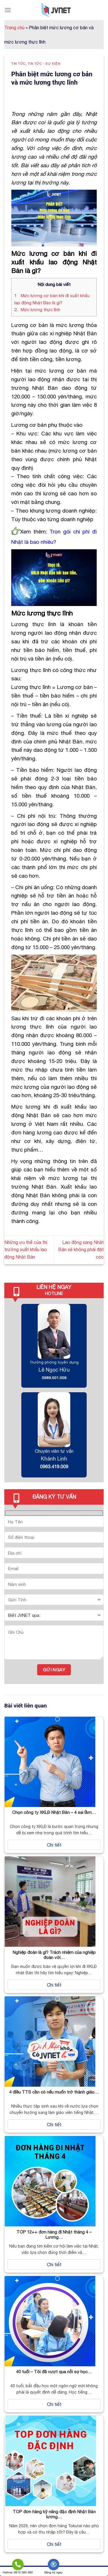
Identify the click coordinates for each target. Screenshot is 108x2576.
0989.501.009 (54, 1377)
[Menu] (7, 10)
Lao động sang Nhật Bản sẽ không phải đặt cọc (81, 1249)
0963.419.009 (54, 1466)
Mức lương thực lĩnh (37, 309)
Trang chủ (14, 27)
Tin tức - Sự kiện (44, 63)
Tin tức (18, 63)
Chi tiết (54, 1844)
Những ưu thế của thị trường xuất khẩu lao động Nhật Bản (25, 1249)
